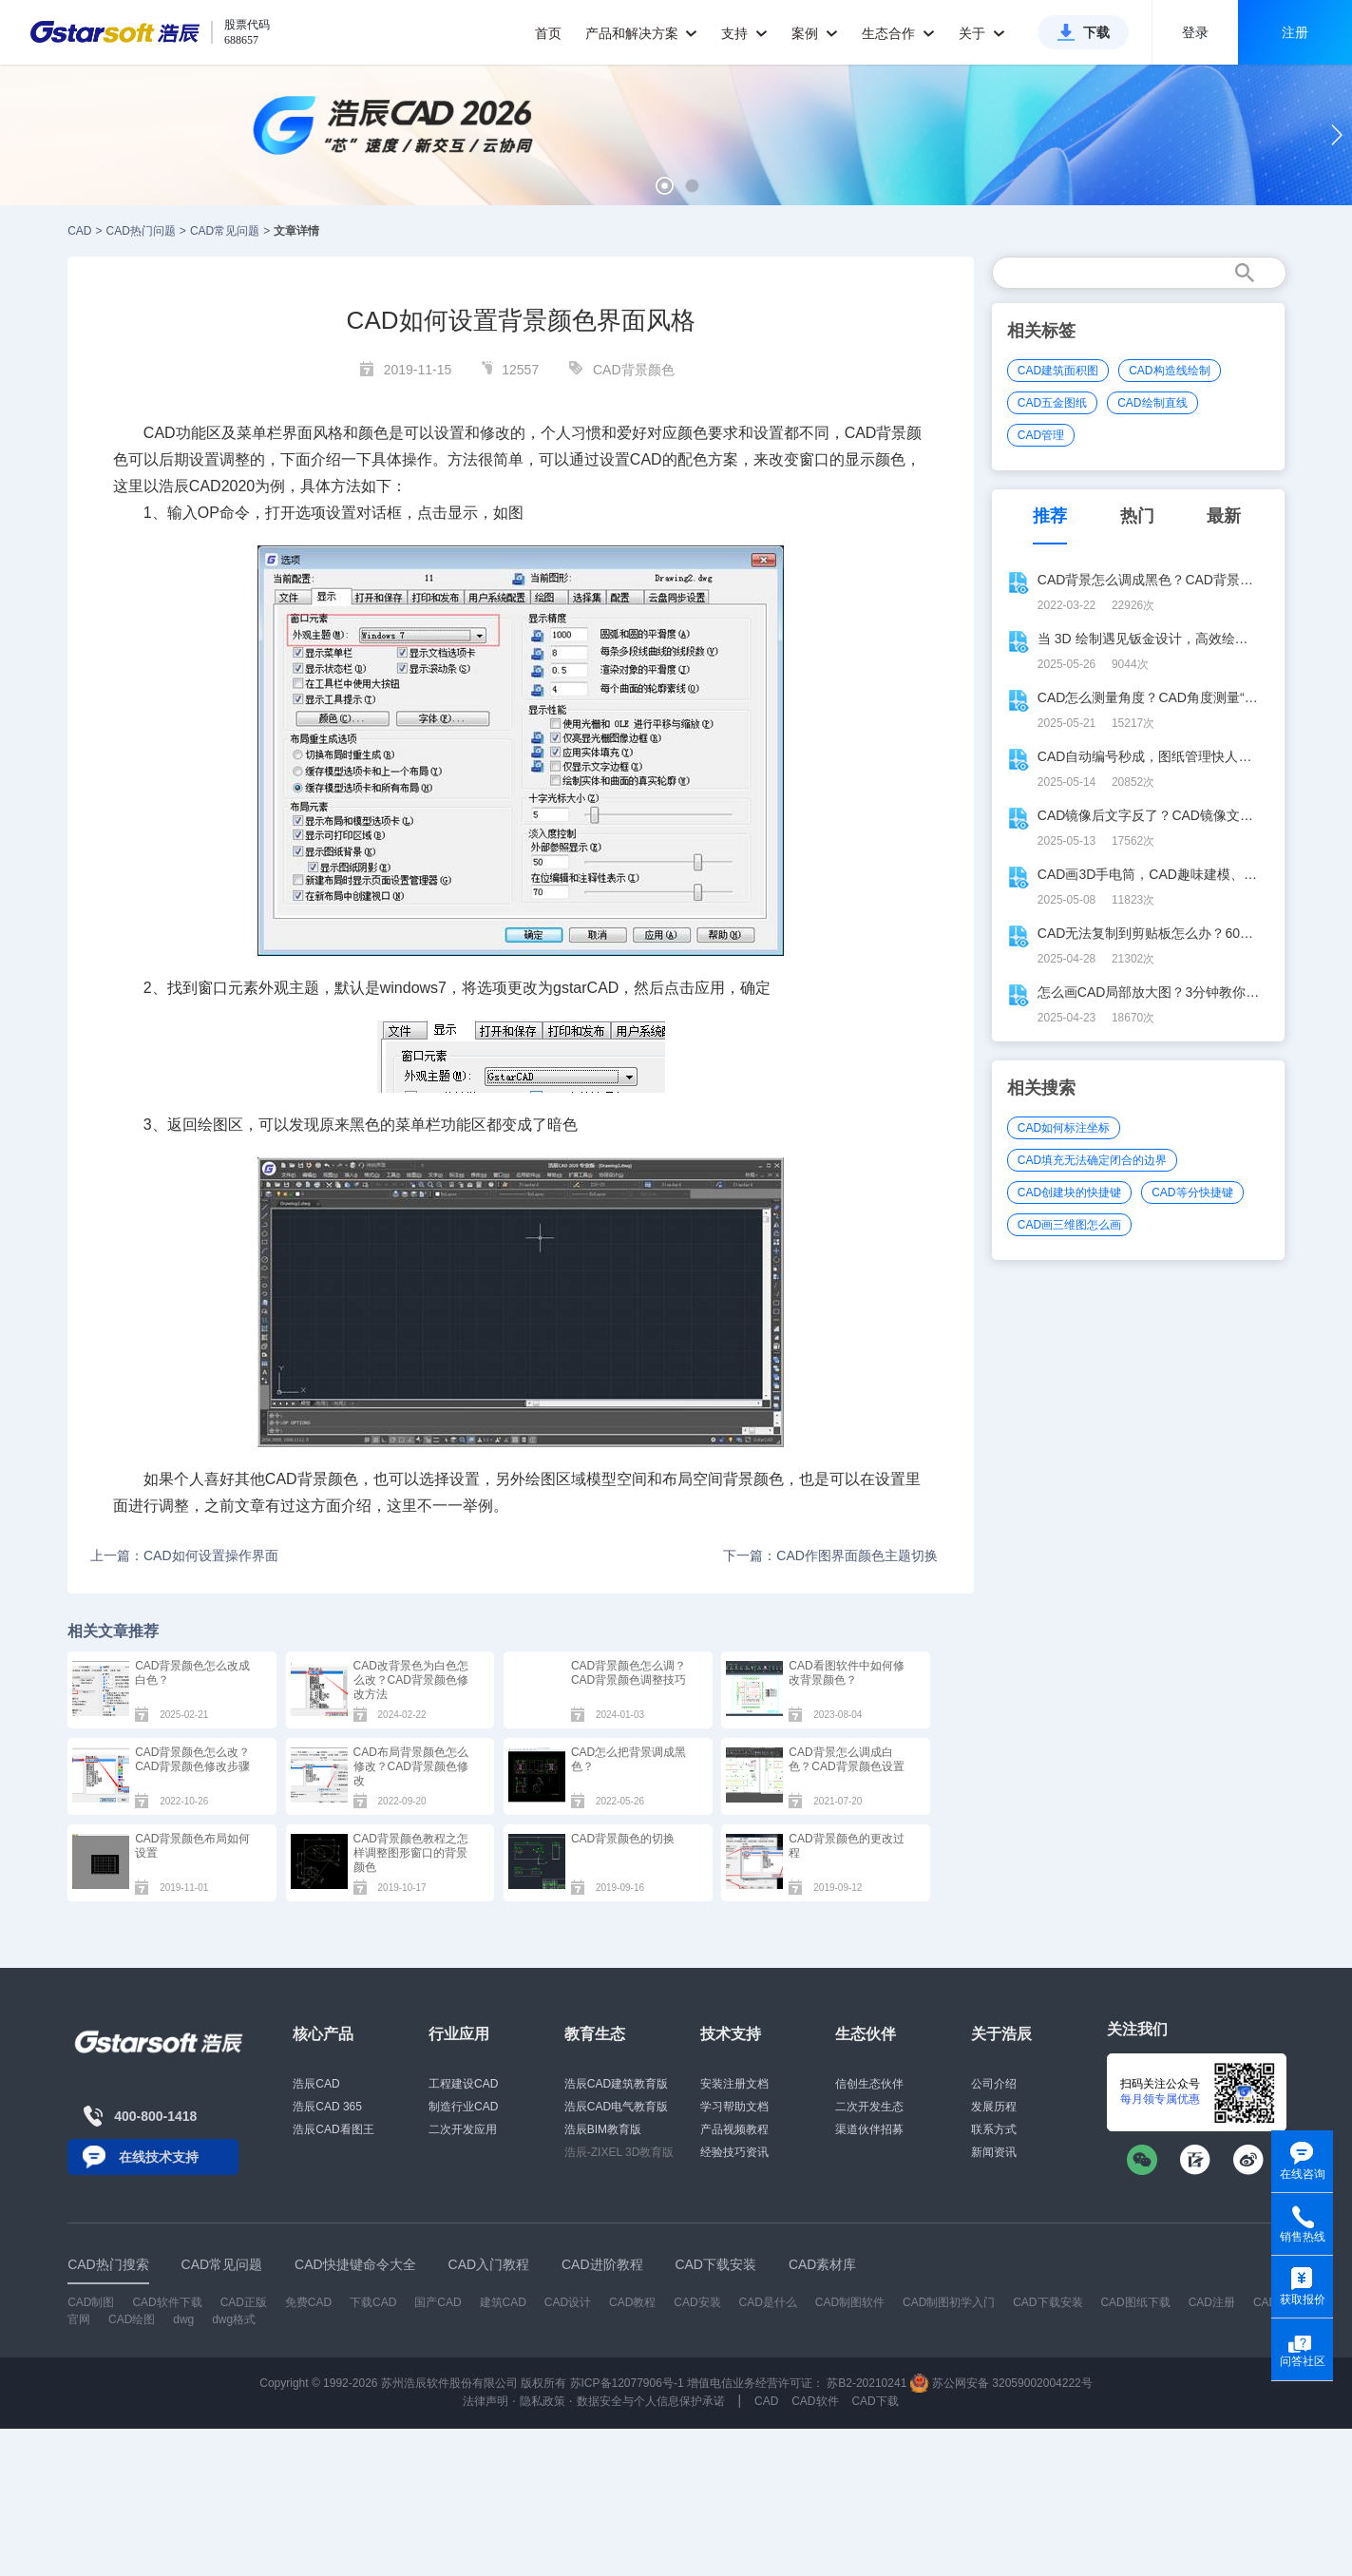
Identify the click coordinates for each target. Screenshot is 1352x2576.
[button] (664, 186)
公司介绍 (994, 2083)
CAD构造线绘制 (1169, 370)
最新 (1224, 515)
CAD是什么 (768, 2302)
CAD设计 (567, 2302)
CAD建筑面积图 (1058, 370)
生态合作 (898, 33)
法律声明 (485, 2401)
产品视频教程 (734, 2129)
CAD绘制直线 (1152, 403)
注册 (1295, 32)
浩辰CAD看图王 (333, 2129)
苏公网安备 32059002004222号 (1001, 2383)
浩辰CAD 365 (327, 2106)
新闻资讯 (994, 2152)
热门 (1137, 515)
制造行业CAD (463, 2106)
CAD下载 (874, 2401)
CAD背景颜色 (634, 369)
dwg (183, 2319)
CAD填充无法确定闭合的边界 (1092, 1160)
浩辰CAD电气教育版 (616, 2106)
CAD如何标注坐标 (1064, 1128)
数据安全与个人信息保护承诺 (651, 2401)
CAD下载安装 (1047, 2302)
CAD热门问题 (141, 231)
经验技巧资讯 (734, 2152)
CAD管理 (1041, 435)
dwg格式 (234, 2319)
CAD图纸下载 (1135, 2302)
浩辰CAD (316, 2083)
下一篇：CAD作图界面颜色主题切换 (830, 1555)
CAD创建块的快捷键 (1069, 1192)
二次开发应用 (462, 2129)
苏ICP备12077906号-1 (627, 2383)
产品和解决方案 (641, 33)
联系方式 (994, 2129)
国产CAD (437, 2302)
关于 (982, 33)
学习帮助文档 (734, 2106)
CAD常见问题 (224, 231)
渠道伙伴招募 (869, 2129)
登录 (1195, 32)
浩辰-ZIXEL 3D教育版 (619, 2152)
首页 (548, 33)
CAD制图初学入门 (949, 2302)
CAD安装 (697, 2302)
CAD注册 (1212, 2302)
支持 (744, 33)
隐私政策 (542, 2401)
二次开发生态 (869, 2106)
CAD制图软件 (850, 2302)
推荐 (1050, 515)
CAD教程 (632, 2302)
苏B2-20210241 (866, 2383)
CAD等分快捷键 (1192, 1192)
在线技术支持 (159, 2157)
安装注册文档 (734, 2083)
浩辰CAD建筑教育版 (616, 2083)
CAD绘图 (131, 2319)
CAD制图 (90, 2302)
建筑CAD (503, 2302)
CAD (79, 231)
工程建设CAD (463, 2083)
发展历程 (994, 2106)
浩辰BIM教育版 (602, 2129)
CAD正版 (243, 2302)
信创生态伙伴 (869, 2083)
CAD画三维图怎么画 (1069, 1224)
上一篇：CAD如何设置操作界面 (184, 1555)
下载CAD (373, 2302)
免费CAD (308, 2302)
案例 (814, 33)
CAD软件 (814, 2401)
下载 (1096, 32)
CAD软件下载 (166, 2302)
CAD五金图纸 (1052, 403)
